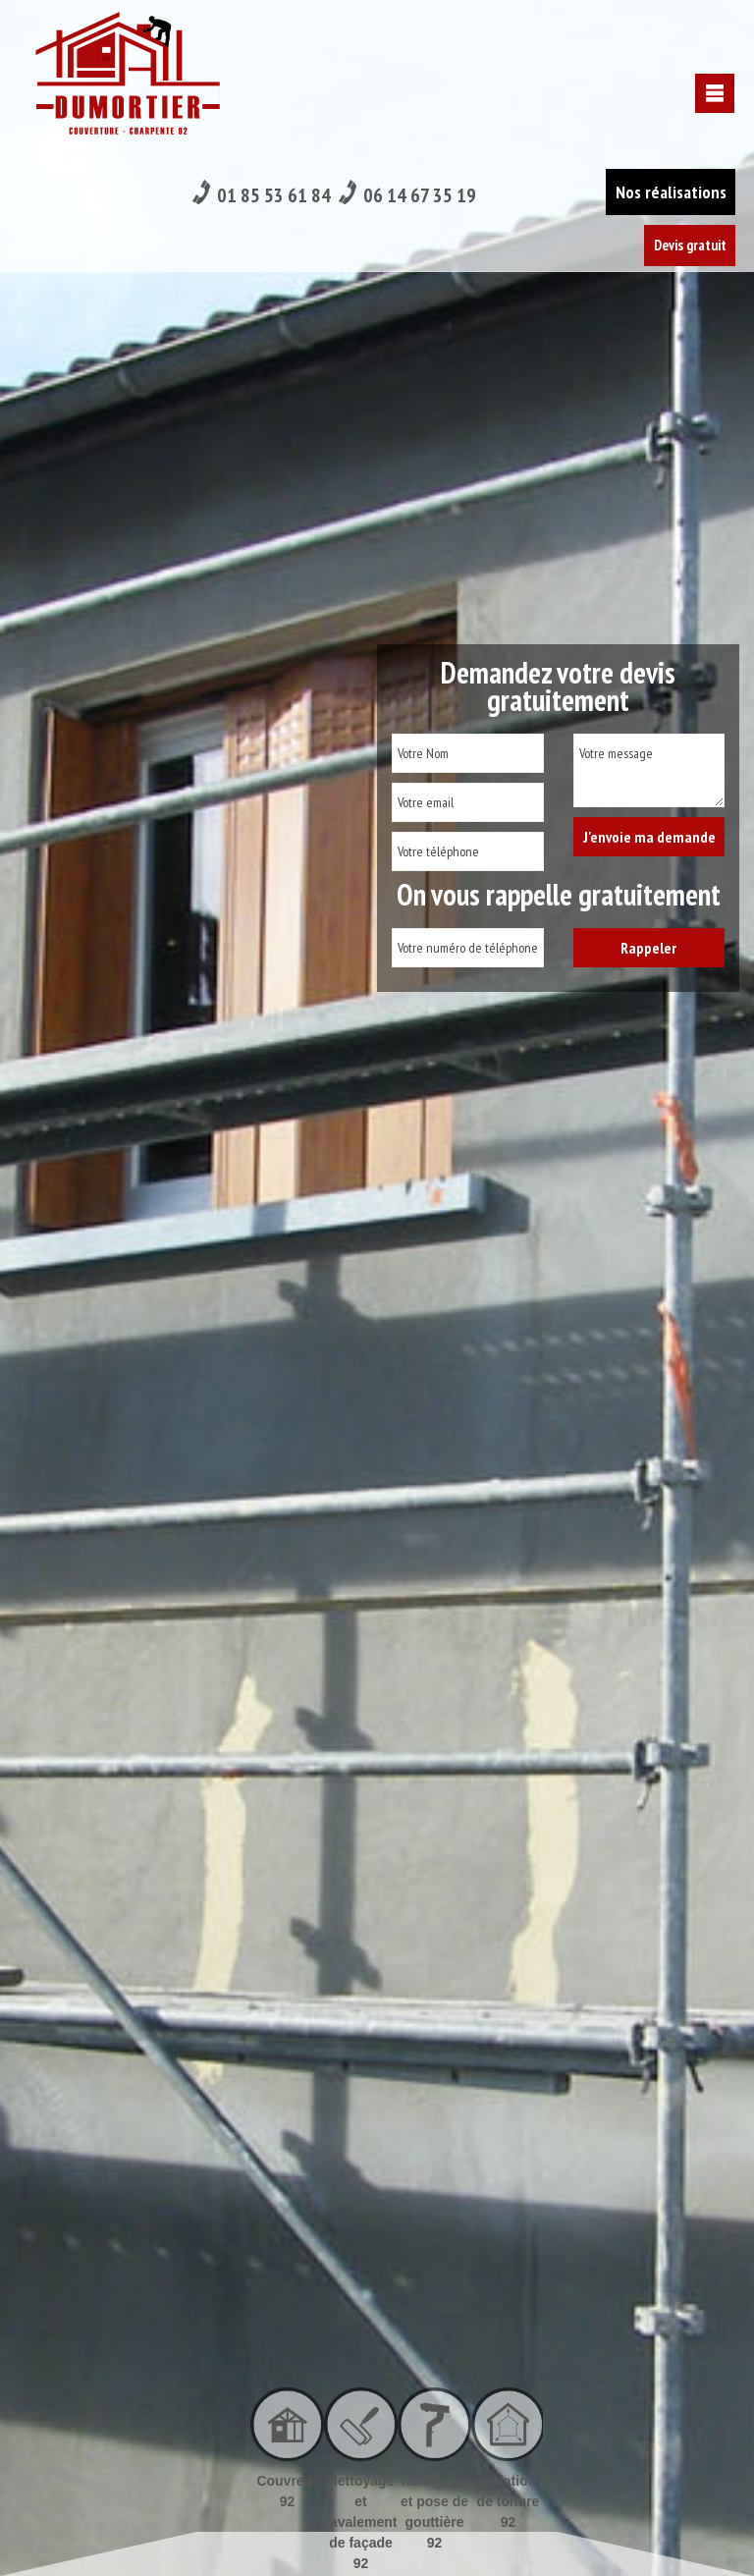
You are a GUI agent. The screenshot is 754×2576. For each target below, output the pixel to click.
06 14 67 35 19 (410, 31)
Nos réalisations (669, 29)
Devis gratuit (688, 83)
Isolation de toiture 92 (508, 2501)
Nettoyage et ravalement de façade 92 (361, 2522)
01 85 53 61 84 (262, 31)
